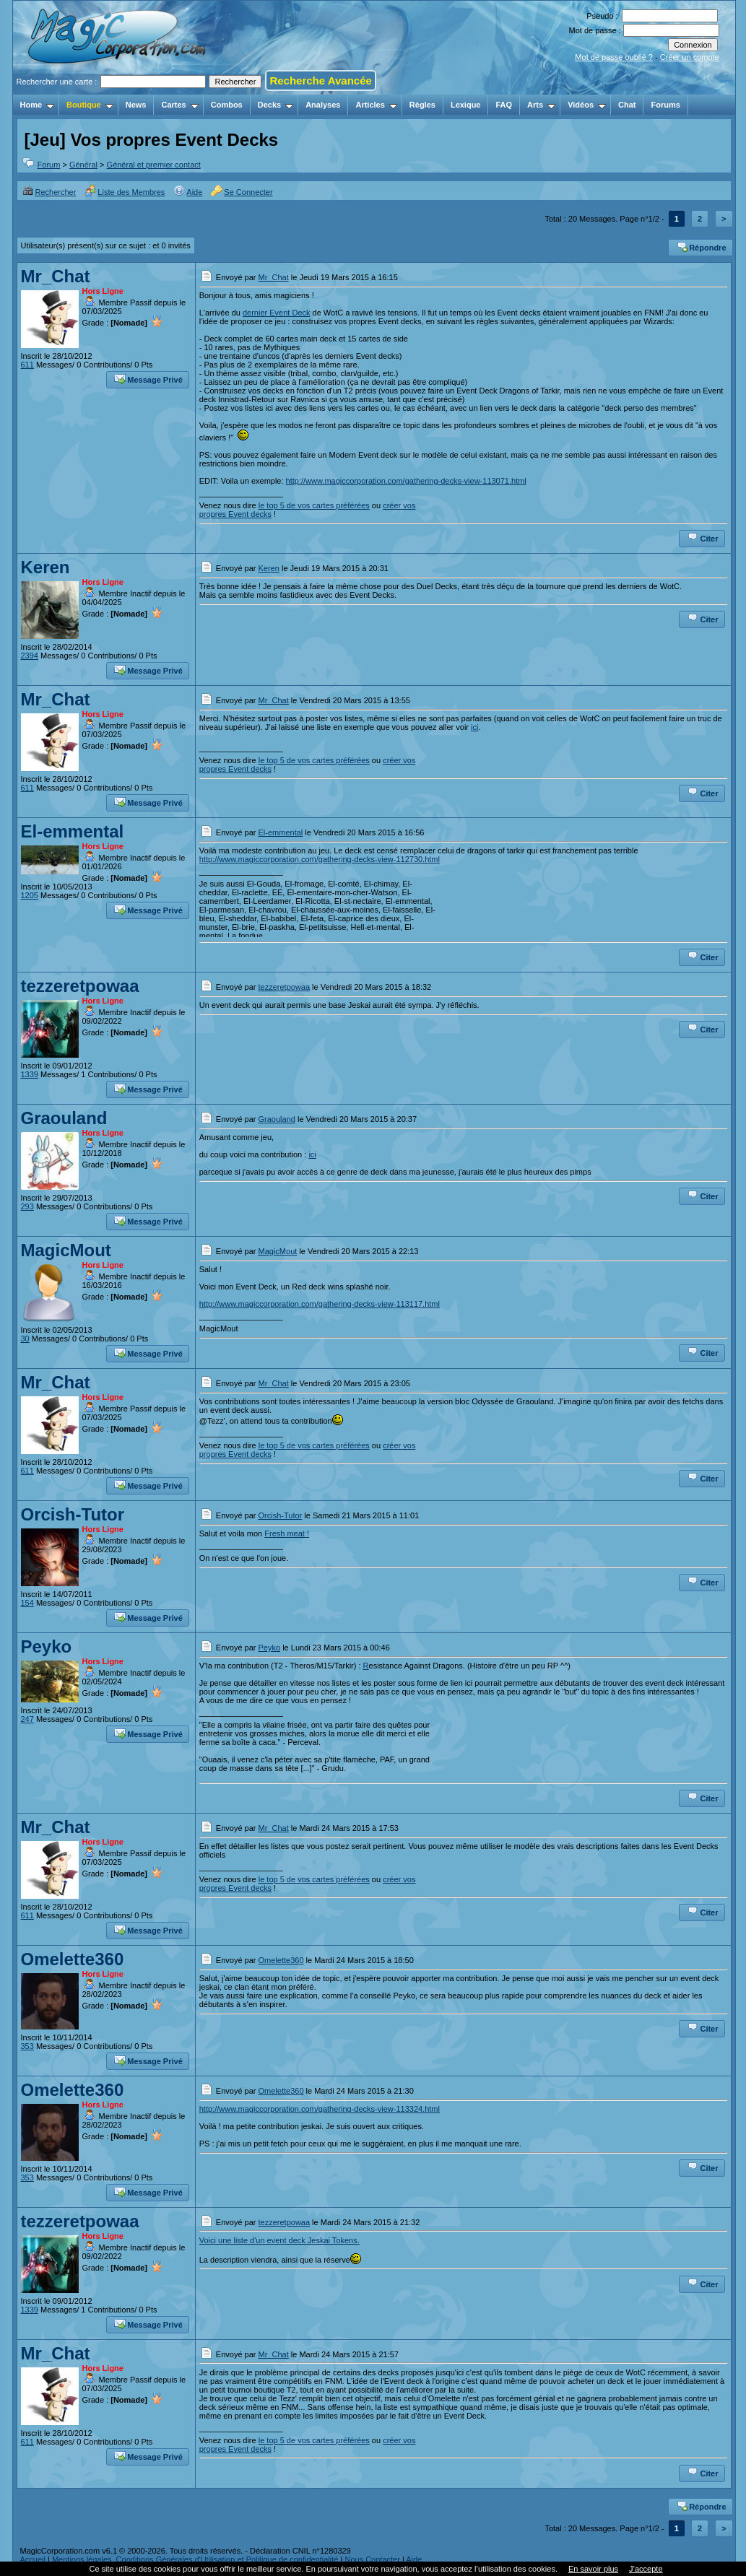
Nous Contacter (371, 2559)
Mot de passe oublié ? (614, 57)
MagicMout (66, 1250)
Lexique (466, 104)
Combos (227, 104)
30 (25, 1338)
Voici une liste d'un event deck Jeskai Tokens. (279, 2240)
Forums (665, 104)
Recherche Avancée (320, 80)
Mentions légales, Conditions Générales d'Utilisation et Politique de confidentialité (195, 2559)
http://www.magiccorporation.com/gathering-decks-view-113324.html (319, 2109)
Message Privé (148, 378)
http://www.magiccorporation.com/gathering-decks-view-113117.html (319, 1304)
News (136, 104)
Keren (45, 567)
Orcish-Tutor (73, 1514)
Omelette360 (72, 1959)
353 (27, 2046)
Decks (275, 104)
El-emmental (72, 831)
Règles (422, 104)
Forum (49, 164)
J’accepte (645, 2568)
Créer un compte (689, 57)
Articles (375, 104)
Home (37, 104)
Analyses (322, 104)
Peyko (46, 1646)
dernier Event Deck (277, 312)
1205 (29, 895)
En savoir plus (593, 2568)
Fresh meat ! (286, 1533)
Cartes (179, 104)
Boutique (89, 104)
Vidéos (587, 104)
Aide (187, 192)
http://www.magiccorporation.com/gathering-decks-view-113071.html (406, 481)
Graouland (64, 1118)
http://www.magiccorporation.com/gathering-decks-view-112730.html (319, 859)
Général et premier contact (154, 164)
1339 (29, 1074)
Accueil (32, 2559)
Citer (702, 537)
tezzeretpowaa (80, 986)
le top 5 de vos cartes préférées (314, 505)
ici (474, 727)
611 (27, 364)
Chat (627, 104)
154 (27, 1602)
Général (83, 164)
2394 (29, 655)
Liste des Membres (124, 192)
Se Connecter (241, 192)
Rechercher (49, 192)
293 (27, 1206)
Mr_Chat (55, 276)
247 (27, 1719)
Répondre (701, 246)
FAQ (503, 104)
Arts (541, 104)
